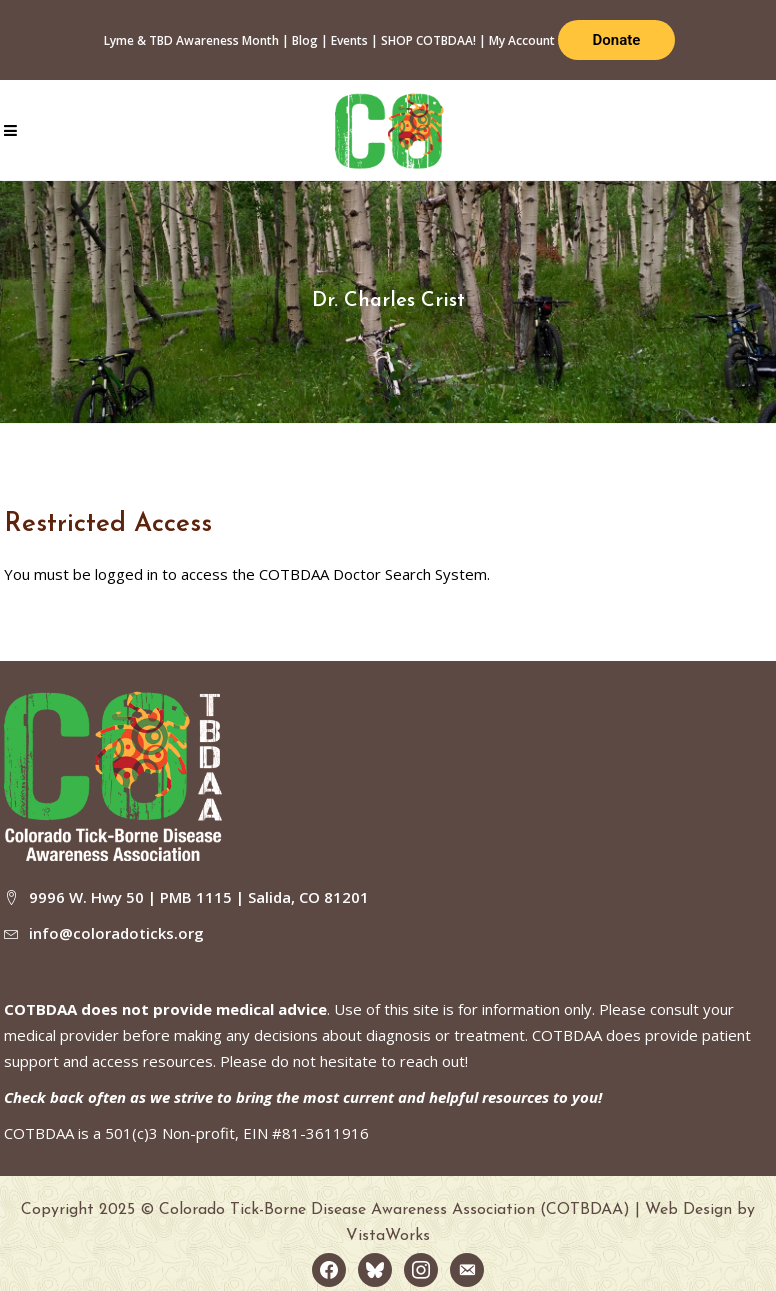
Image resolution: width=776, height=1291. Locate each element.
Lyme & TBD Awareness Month (191, 40)
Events (349, 40)
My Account (522, 40)
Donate (617, 40)
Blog (305, 40)
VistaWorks (388, 1236)
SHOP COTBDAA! (428, 40)
